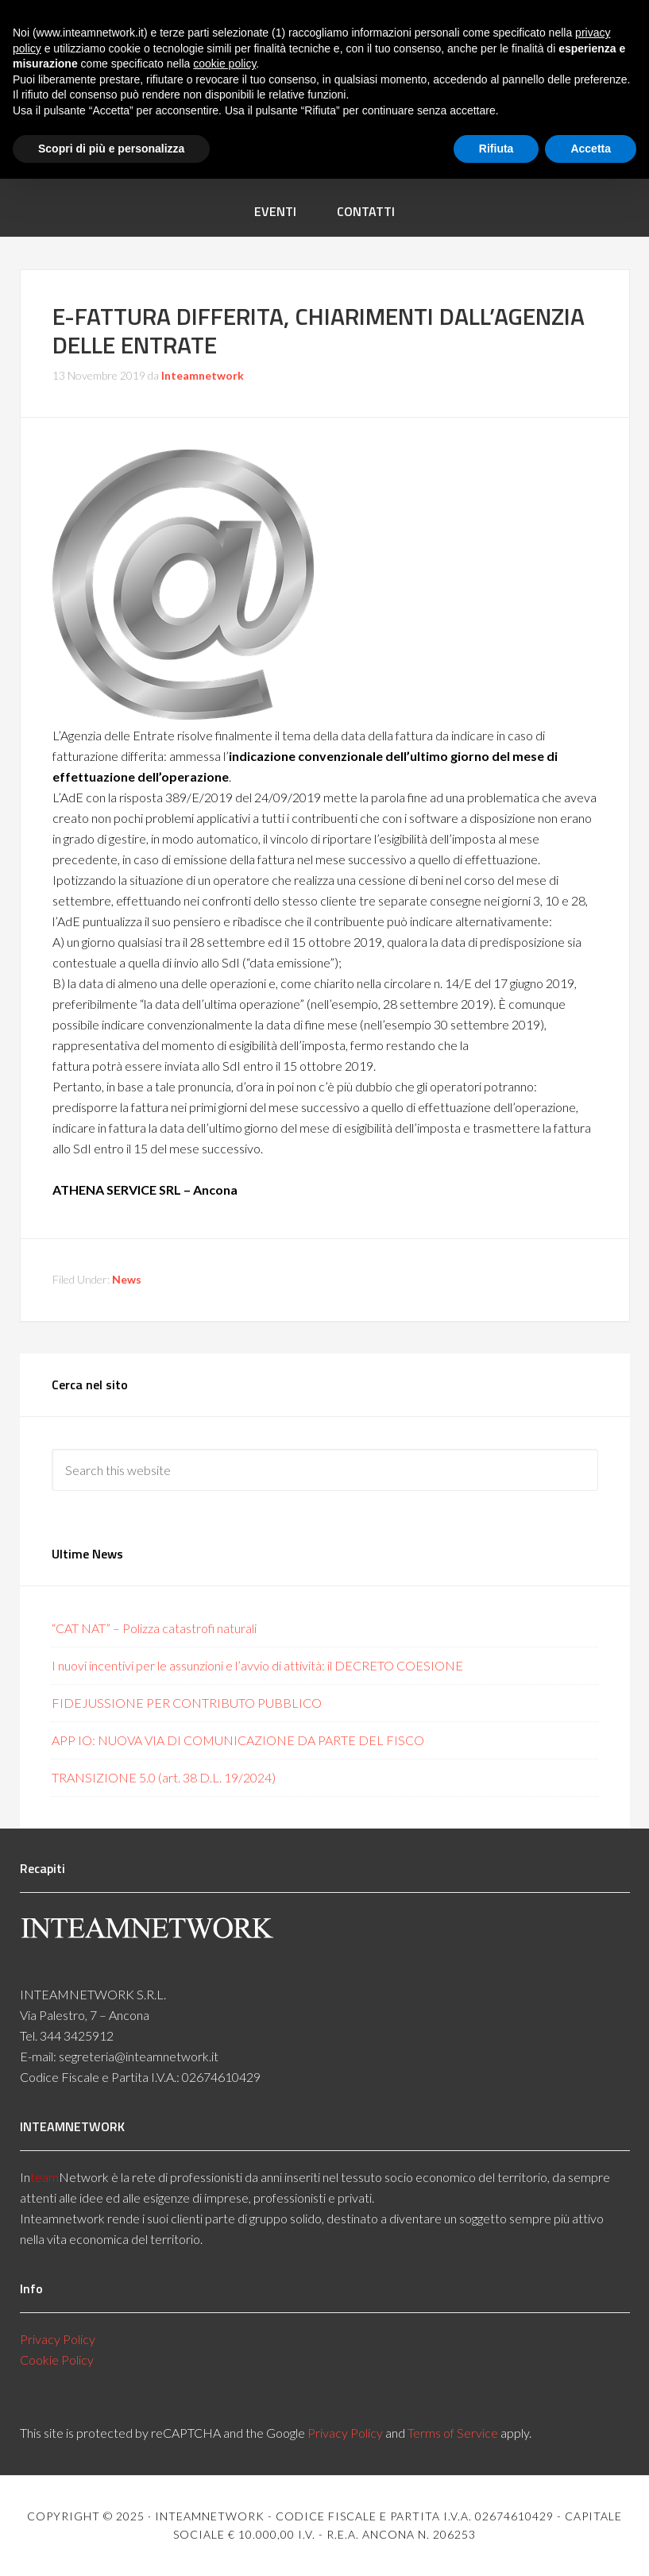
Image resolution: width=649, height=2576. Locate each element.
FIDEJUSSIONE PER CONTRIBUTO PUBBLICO (187, 1702)
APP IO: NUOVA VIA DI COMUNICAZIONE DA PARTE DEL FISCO (238, 1740)
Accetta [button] (590, 148)
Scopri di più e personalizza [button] (111, 148)
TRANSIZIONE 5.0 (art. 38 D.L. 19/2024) (164, 1777)
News (126, 1279)
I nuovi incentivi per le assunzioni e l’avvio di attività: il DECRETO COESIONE (257, 1665)
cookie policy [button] (224, 63)
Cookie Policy (57, 2359)
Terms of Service (453, 2432)
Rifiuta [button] (496, 148)
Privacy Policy (57, 2338)
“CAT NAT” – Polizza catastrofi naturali (154, 1628)
